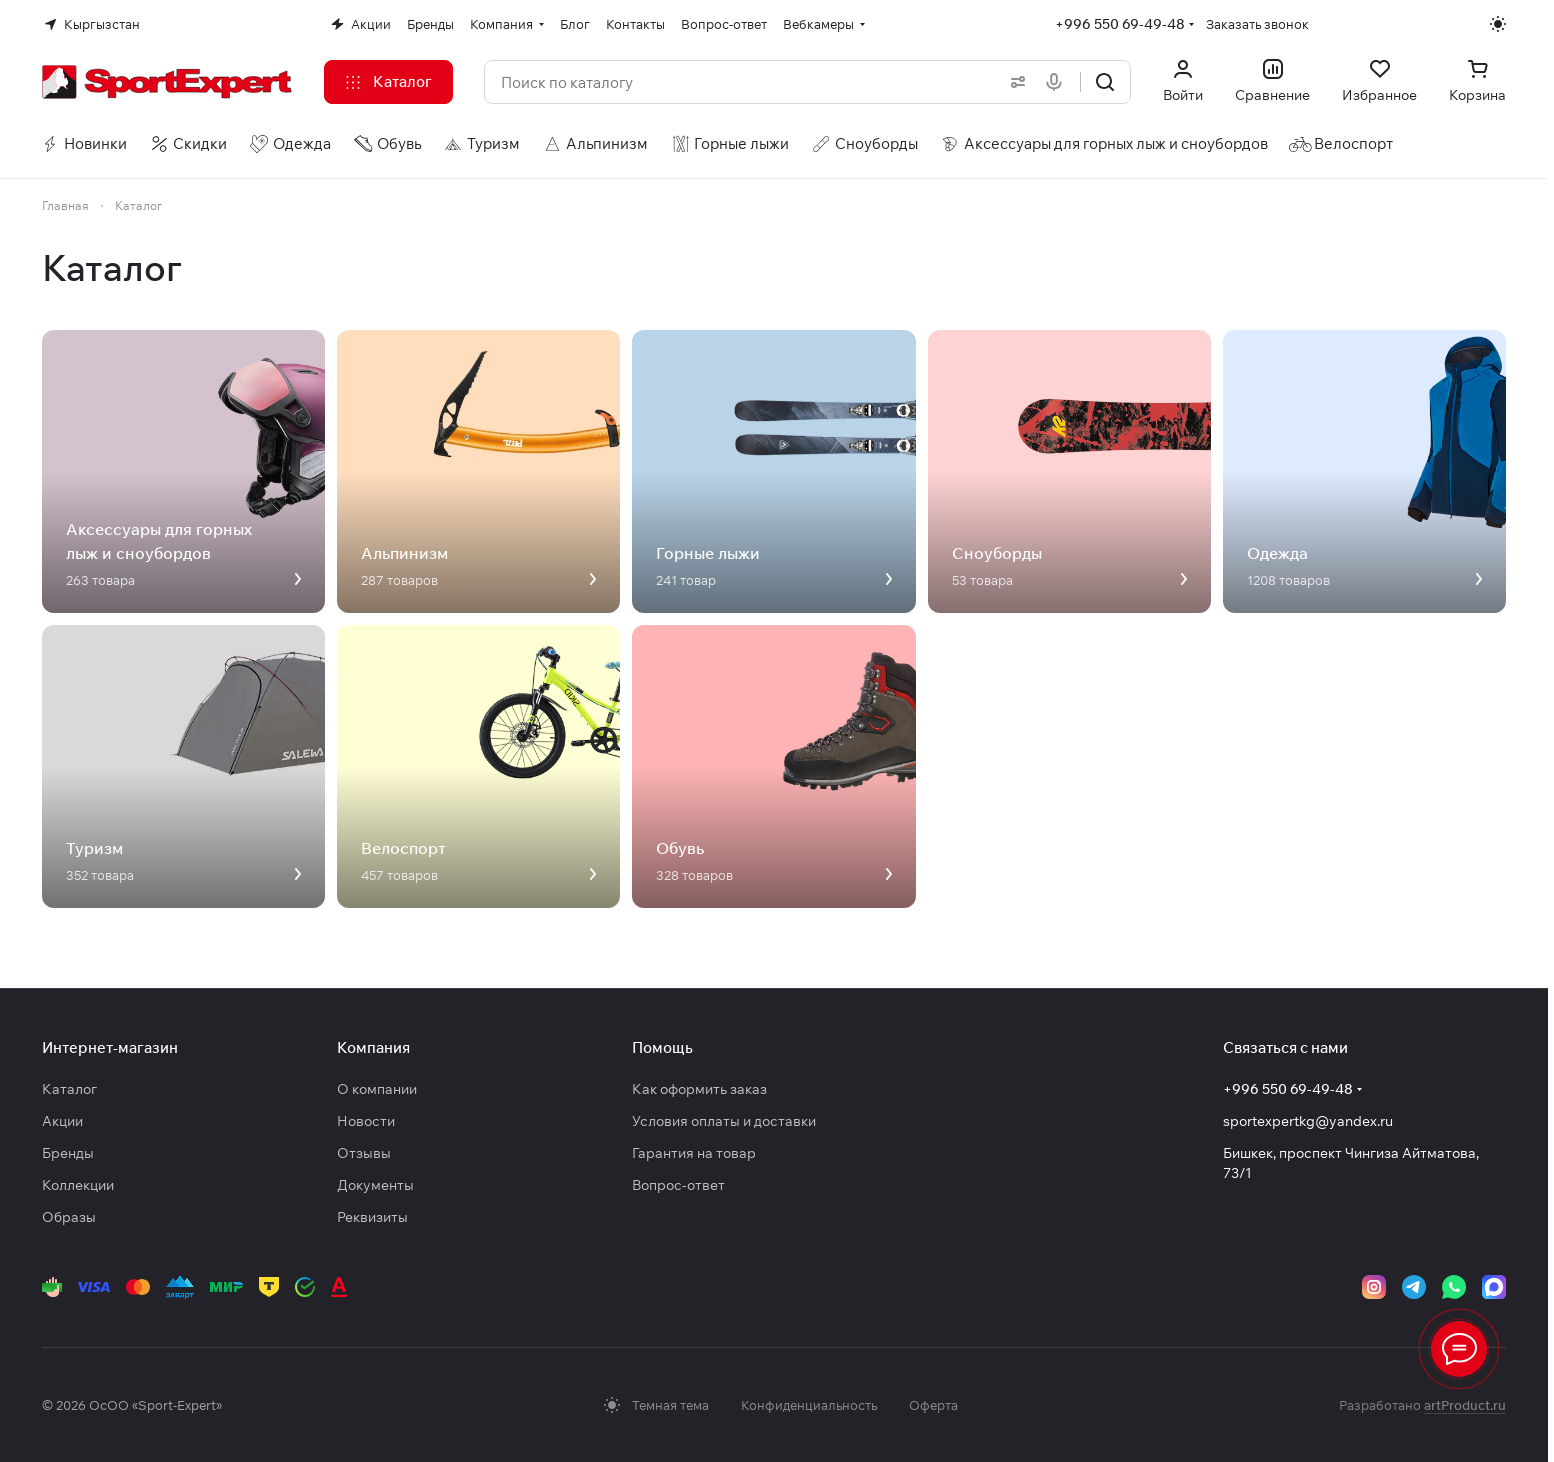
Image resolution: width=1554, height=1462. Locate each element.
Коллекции (78, 1185)
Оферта (933, 1405)
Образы (69, 1217)
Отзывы (364, 1153)
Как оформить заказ (699, 1089)
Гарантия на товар (694, 1153)
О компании (377, 1089)
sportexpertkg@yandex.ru (1308, 1121)
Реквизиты (372, 1217)
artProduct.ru (1465, 1405)
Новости (366, 1121)
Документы (375, 1185)
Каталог (69, 1089)
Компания (373, 1047)
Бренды (68, 1153)
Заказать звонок (1257, 24)
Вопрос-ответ (678, 1185)
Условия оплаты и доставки (724, 1121)
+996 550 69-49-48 (1120, 24)
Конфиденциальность (809, 1405)
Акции (62, 1121)
